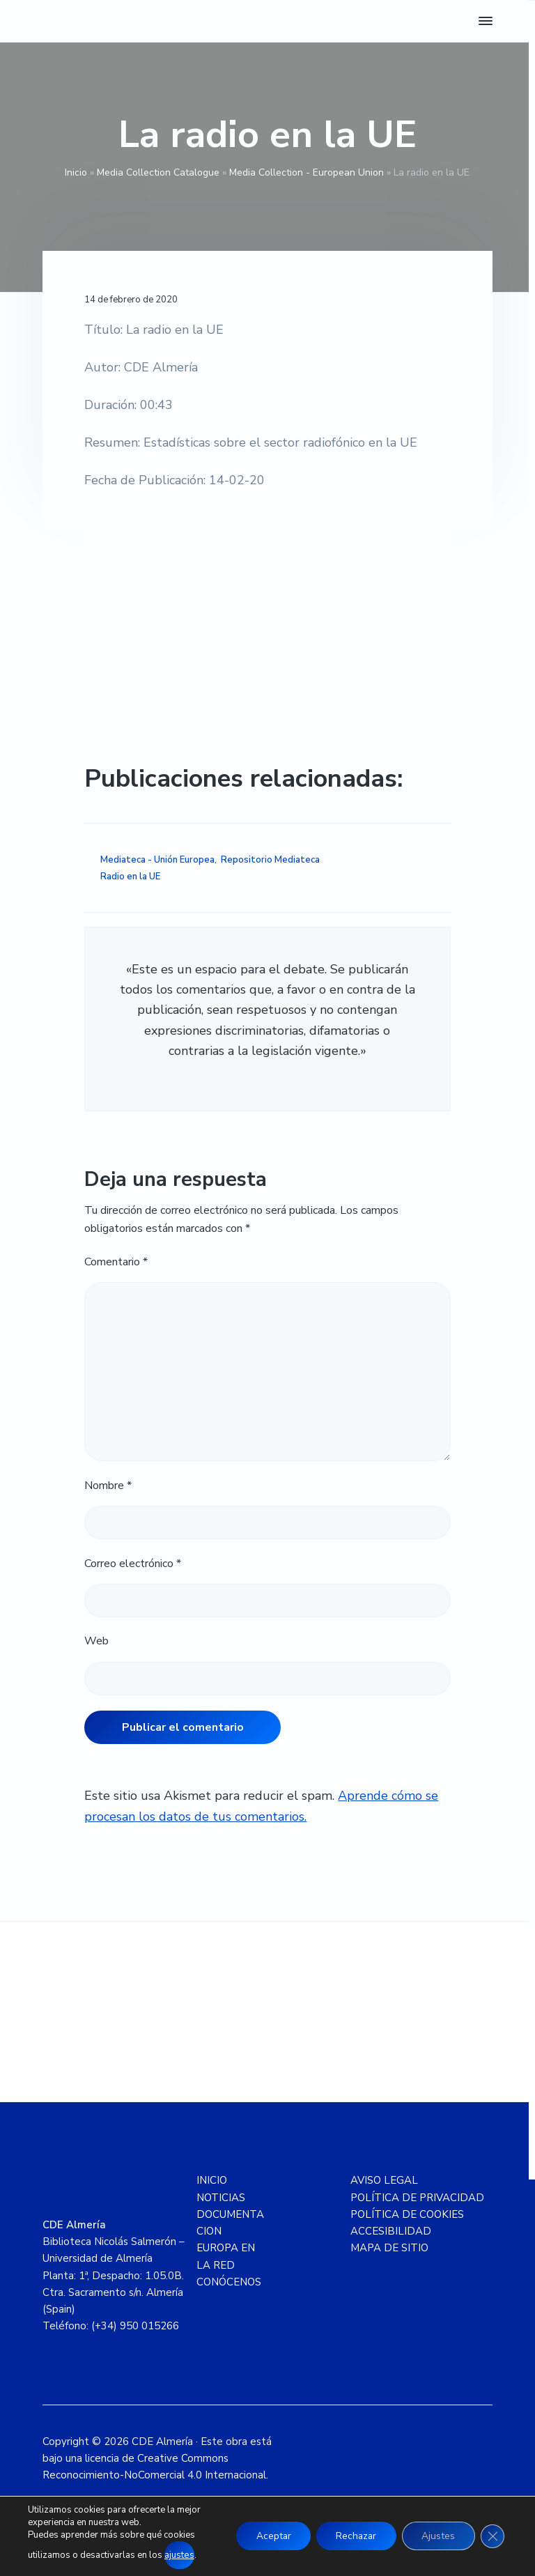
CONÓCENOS (228, 2282)
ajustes (179, 2556)
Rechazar (351, 2536)
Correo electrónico (132, 1563)
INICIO (211, 2180)
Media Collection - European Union (306, 172)
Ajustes (436, 2536)
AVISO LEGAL (384, 2180)
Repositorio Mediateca (270, 860)
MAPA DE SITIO (389, 2248)
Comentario (116, 1262)
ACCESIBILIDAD (390, 2231)
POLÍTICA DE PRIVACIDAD (417, 2198)
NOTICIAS (220, 2198)
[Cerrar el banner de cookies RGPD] (491, 2537)
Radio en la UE (130, 876)
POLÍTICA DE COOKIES (407, 2214)
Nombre (108, 1485)
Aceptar (265, 2536)
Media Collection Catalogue (158, 172)
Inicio (76, 172)
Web (96, 1641)
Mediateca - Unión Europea (157, 860)
